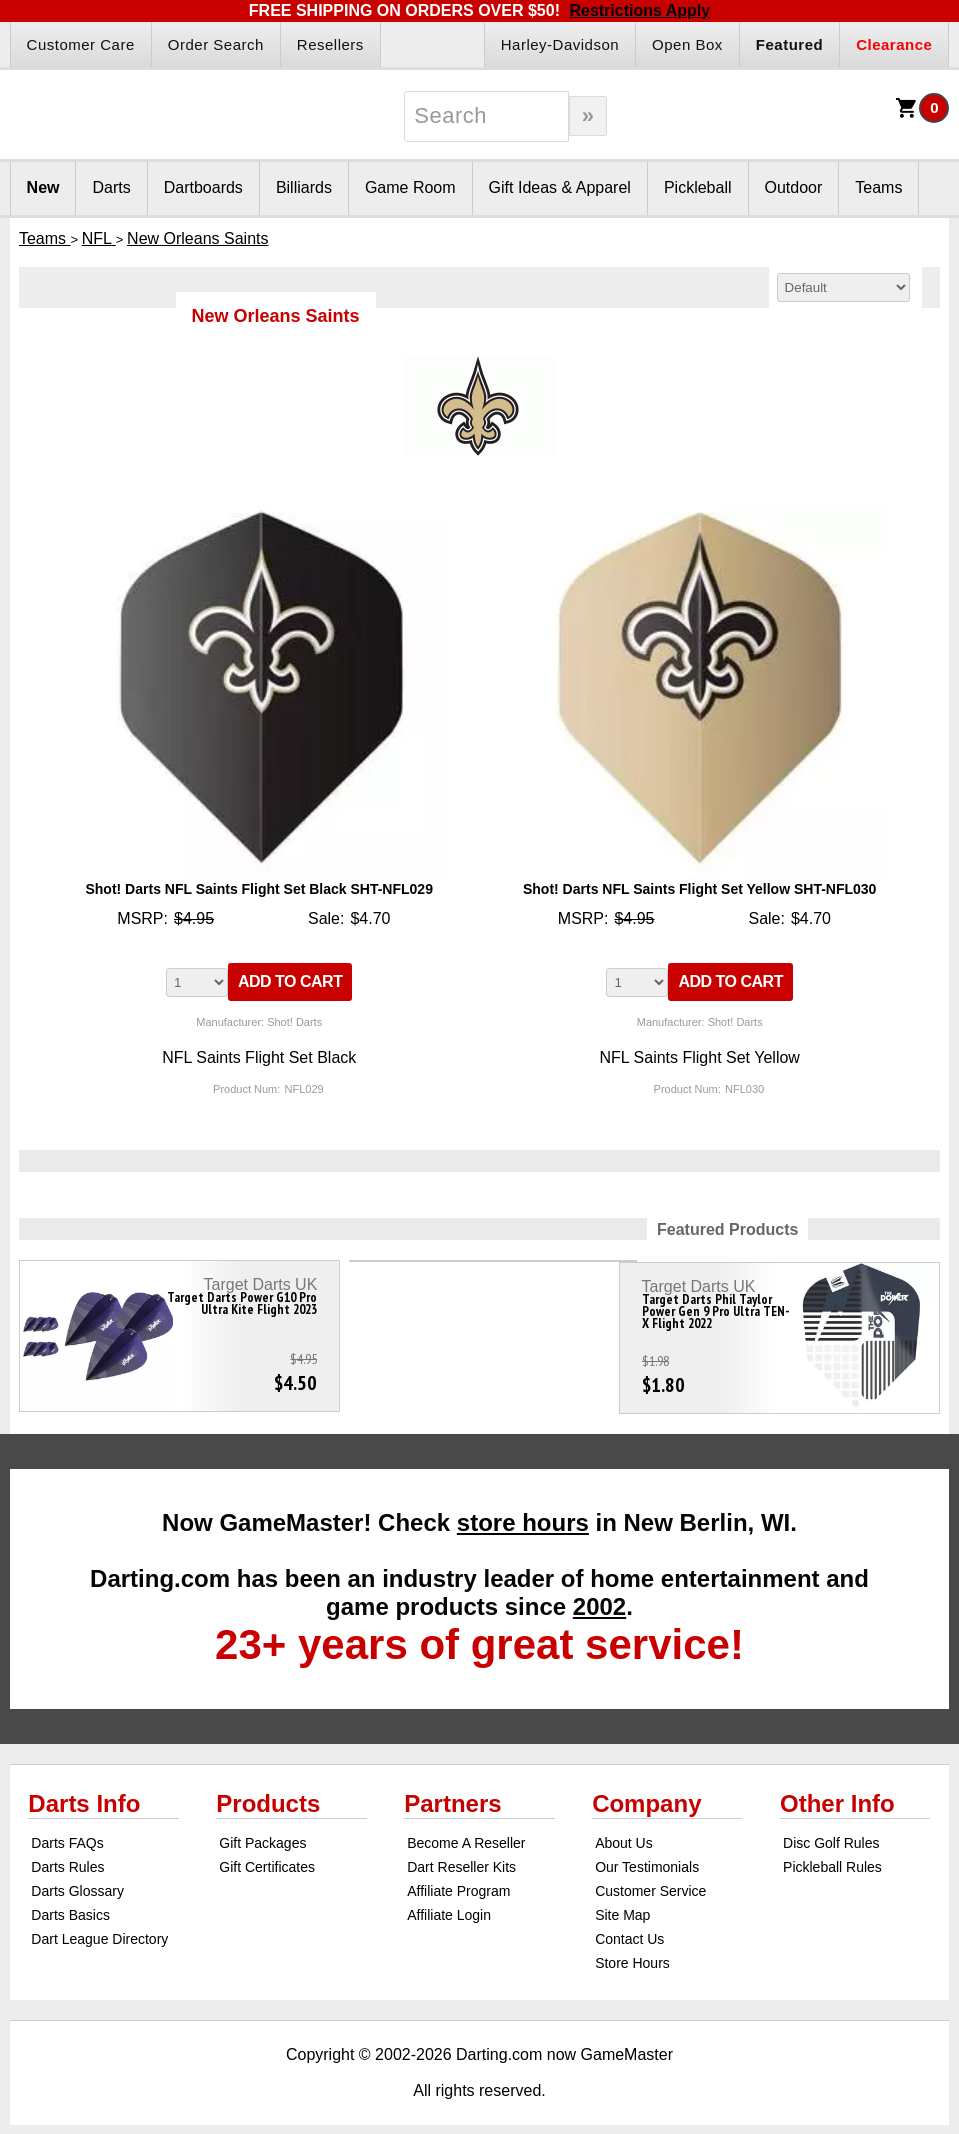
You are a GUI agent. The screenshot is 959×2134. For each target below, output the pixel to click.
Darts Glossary (77, 1882)
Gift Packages (262, 1834)
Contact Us (629, 1930)
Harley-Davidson (560, 44)
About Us (624, 1834)
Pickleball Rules (832, 1858)
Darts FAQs (67, 1834)
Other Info (837, 1794)
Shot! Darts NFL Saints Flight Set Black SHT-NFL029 (258, 889)
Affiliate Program (458, 1882)
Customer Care (81, 44)
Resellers (330, 44)
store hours (523, 1513)
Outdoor (794, 187)
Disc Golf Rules (831, 1834)
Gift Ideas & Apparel (560, 187)
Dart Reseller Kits (461, 1858)
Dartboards (203, 187)
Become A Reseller (466, 1834)
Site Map (622, 1906)
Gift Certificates (267, 1858)
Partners (452, 1794)
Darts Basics (70, 1906)
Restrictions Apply (639, 10)
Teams (878, 187)
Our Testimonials (647, 1858)
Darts (111, 187)
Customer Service (650, 1882)
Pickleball (698, 187)
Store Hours (632, 1954)
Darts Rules (67, 1858)
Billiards (304, 187)
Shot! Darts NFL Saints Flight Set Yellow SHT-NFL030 (699, 889)
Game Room (410, 187)
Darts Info (84, 1794)
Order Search (216, 44)
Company (646, 1794)
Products (268, 1794)
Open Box (687, 44)
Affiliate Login (449, 1906)
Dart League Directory (99, 1930)
